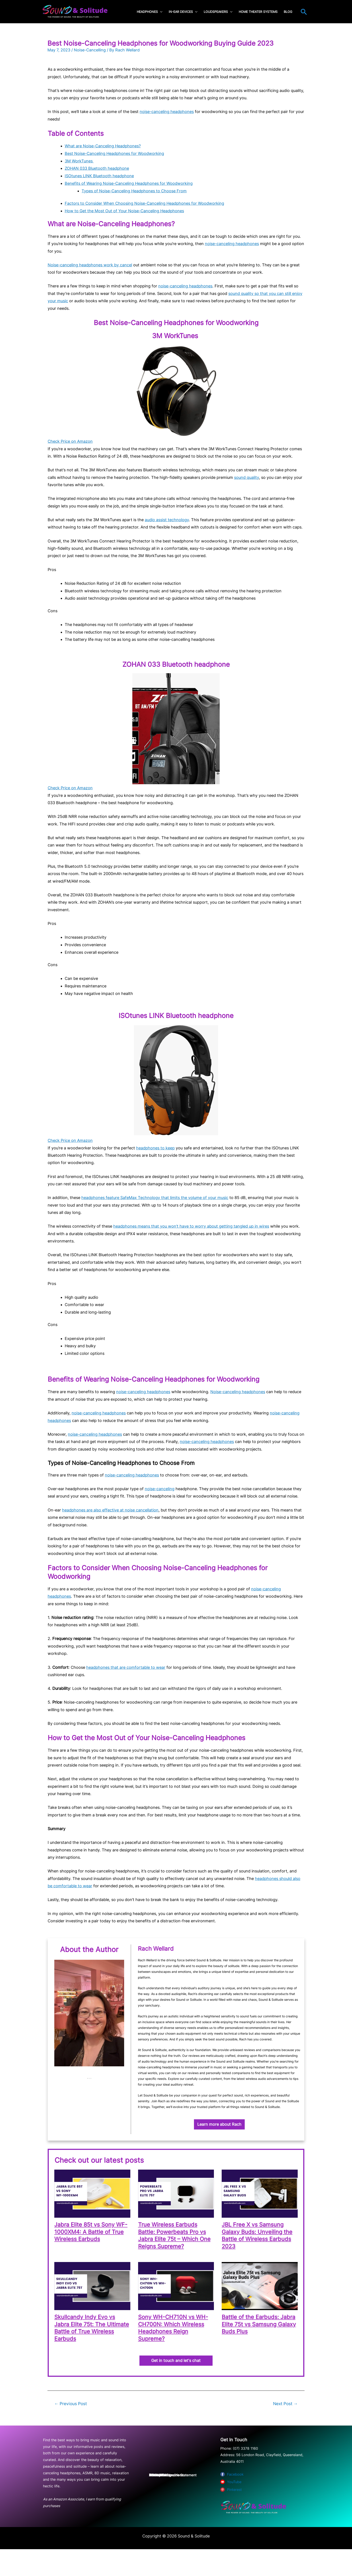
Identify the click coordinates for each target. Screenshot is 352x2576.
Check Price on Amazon (70, 441)
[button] (304, 12)
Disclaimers (162, 2484)
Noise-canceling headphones (237, 1391)
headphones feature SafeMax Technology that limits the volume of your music (154, 1197)
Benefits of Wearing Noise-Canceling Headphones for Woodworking (129, 183)
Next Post (285, 2386)
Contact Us (161, 2441)
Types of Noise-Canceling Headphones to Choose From (134, 191)
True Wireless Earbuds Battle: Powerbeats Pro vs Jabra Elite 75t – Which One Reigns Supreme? (175, 2232)
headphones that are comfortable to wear (125, 1667)
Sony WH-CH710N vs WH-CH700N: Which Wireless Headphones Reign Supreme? (175, 2313)
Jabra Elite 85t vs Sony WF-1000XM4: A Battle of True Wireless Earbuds (91, 2232)
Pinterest (234, 2472)
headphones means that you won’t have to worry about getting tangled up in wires (191, 1226)
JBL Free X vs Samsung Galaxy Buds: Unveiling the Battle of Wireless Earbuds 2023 (254, 2232)
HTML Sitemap (164, 2452)
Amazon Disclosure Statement (176, 2473)
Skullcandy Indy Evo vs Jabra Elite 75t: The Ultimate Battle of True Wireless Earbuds (90, 2313)
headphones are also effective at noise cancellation (110, 1510)
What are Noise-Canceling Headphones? (103, 146)
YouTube (234, 2464)
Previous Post (70, 2386)
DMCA (157, 2494)
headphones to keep (155, 1148)
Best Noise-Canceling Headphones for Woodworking (114, 153)
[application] (160, 12)
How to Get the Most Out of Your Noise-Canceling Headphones (124, 211)
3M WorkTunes (79, 161)
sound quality (246, 477)
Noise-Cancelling (90, 50)
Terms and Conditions (170, 2431)
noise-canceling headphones (167, 111)
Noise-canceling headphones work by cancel (90, 265)
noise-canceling (159, 1488)
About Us (160, 2420)
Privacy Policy (163, 2463)
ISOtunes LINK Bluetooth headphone (99, 176)
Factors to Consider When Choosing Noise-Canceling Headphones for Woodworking (144, 203)
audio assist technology (167, 519)
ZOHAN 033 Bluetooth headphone (97, 168)
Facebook (235, 2456)
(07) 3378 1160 (245, 2430)
